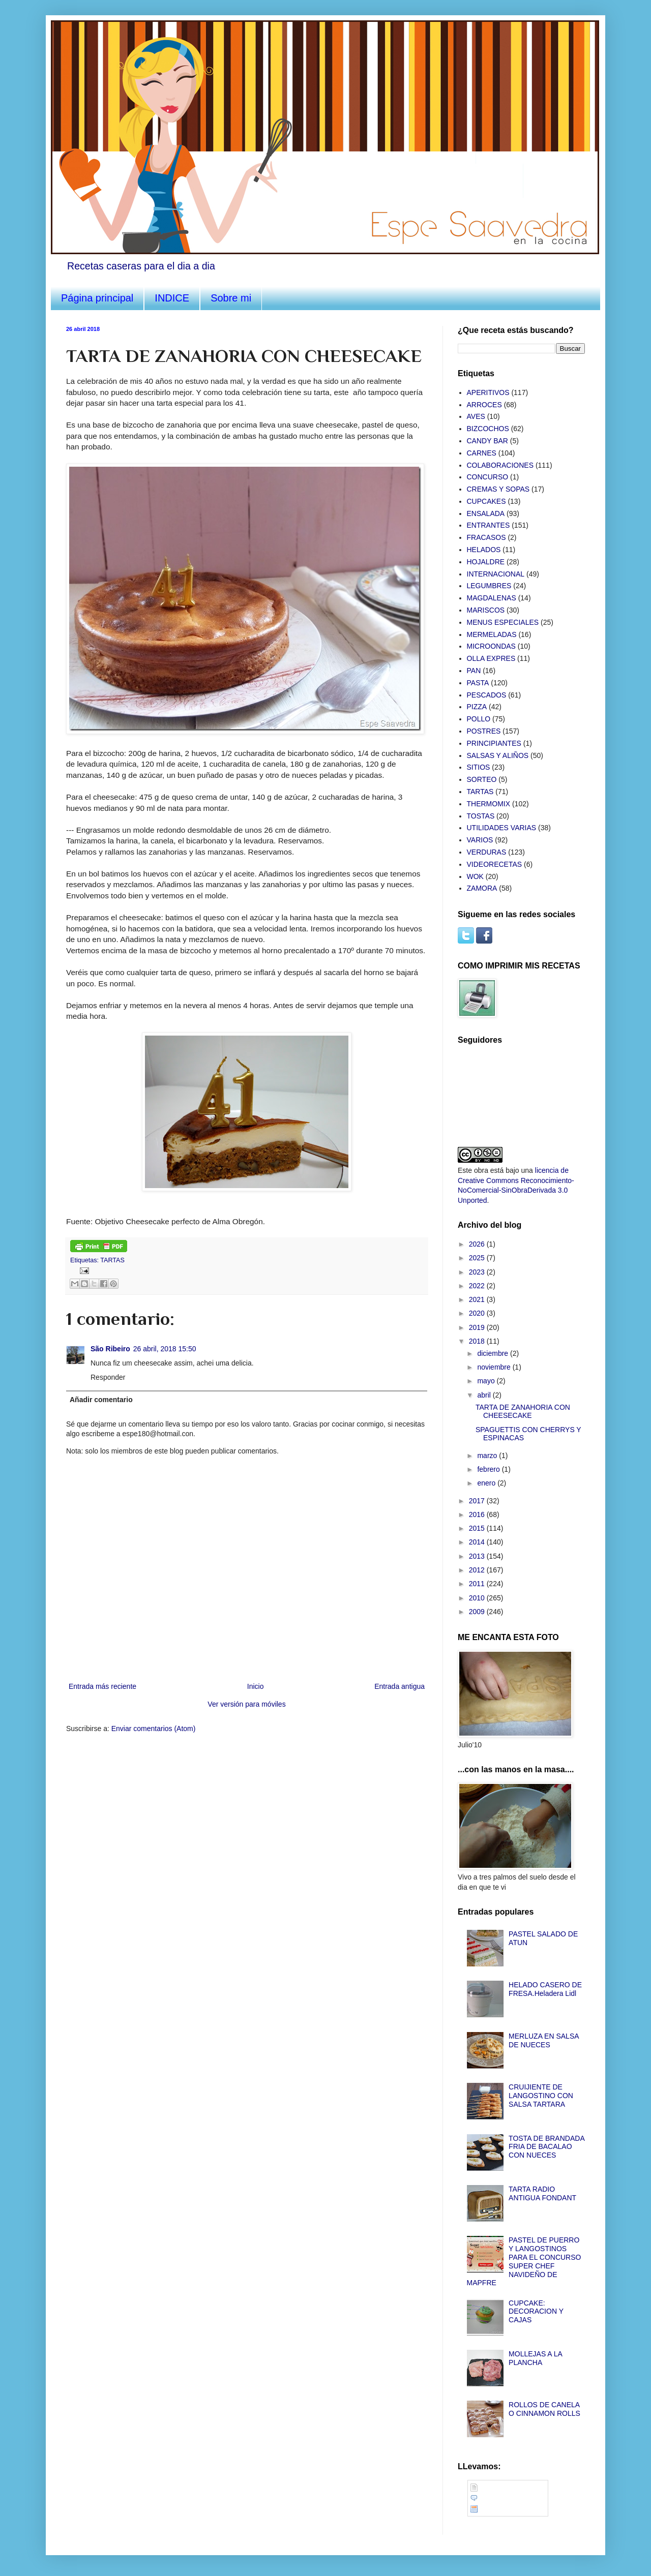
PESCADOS (487, 695)
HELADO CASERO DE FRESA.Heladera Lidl (545, 1989)
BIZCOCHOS (488, 429)
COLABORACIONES (500, 465)
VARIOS (480, 840)
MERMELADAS (492, 634)
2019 (478, 1327)
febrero (489, 1469)
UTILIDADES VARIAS (502, 828)
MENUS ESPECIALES (503, 622)
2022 (478, 1286)
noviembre (494, 1367)
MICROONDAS (491, 646)
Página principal (97, 298)
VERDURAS (487, 852)
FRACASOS (486, 537)
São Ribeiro (110, 1349)
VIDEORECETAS (494, 864)
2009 (478, 1612)
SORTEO (482, 779)
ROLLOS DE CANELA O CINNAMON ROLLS (544, 2409)
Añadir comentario (101, 1400)
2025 (478, 1258)
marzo (488, 1455)
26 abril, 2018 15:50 (164, 1349)
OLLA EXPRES (491, 658)
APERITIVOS (488, 392)
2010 (478, 1598)
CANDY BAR (487, 441)
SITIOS (478, 767)
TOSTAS (481, 816)
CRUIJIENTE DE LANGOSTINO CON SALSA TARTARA (541, 2095)
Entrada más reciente (102, 1686)
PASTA (478, 683)
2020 (478, 1313)
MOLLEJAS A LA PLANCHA (535, 2358)
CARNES (481, 453)
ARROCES (484, 405)
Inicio (255, 1686)
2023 (478, 1272)
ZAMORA (482, 888)
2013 (478, 1556)
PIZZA (477, 707)
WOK (475, 876)
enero (487, 1483)
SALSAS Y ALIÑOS (498, 755)
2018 (478, 1341)
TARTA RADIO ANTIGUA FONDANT (542, 2193)
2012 (478, 1570)
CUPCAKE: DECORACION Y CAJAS (536, 2311)
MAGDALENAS (491, 598)
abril (484, 1395)
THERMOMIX (489, 804)
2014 (478, 1542)
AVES (476, 416)
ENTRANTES (488, 525)
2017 (478, 1501)
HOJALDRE (486, 562)
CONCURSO (488, 477)
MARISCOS (486, 610)
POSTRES (484, 731)
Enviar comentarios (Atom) (153, 1728)
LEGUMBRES (489, 586)
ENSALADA (486, 513)
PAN (474, 670)
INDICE (172, 298)
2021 (478, 1299)
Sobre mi (231, 298)
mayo (486, 1381)
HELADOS (484, 549)
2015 (478, 1528)
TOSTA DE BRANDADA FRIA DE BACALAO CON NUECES (546, 2147)
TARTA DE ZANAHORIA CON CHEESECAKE (523, 1411)
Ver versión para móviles (246, 1704)
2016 (478, 1514)
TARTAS (112, 1260)
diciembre (493, 1353)
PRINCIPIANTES (494, 743)
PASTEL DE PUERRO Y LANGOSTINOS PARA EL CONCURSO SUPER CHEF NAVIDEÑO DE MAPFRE (524, 2261)
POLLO (479, 719)
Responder (108, 1377)
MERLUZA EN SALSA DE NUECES (544, 2040)
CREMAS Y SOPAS (498, 489)
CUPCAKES (486, 501)
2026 (478, 1244)
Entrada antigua (399, 1686)
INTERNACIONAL (496, 574)
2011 (478, 1584)
